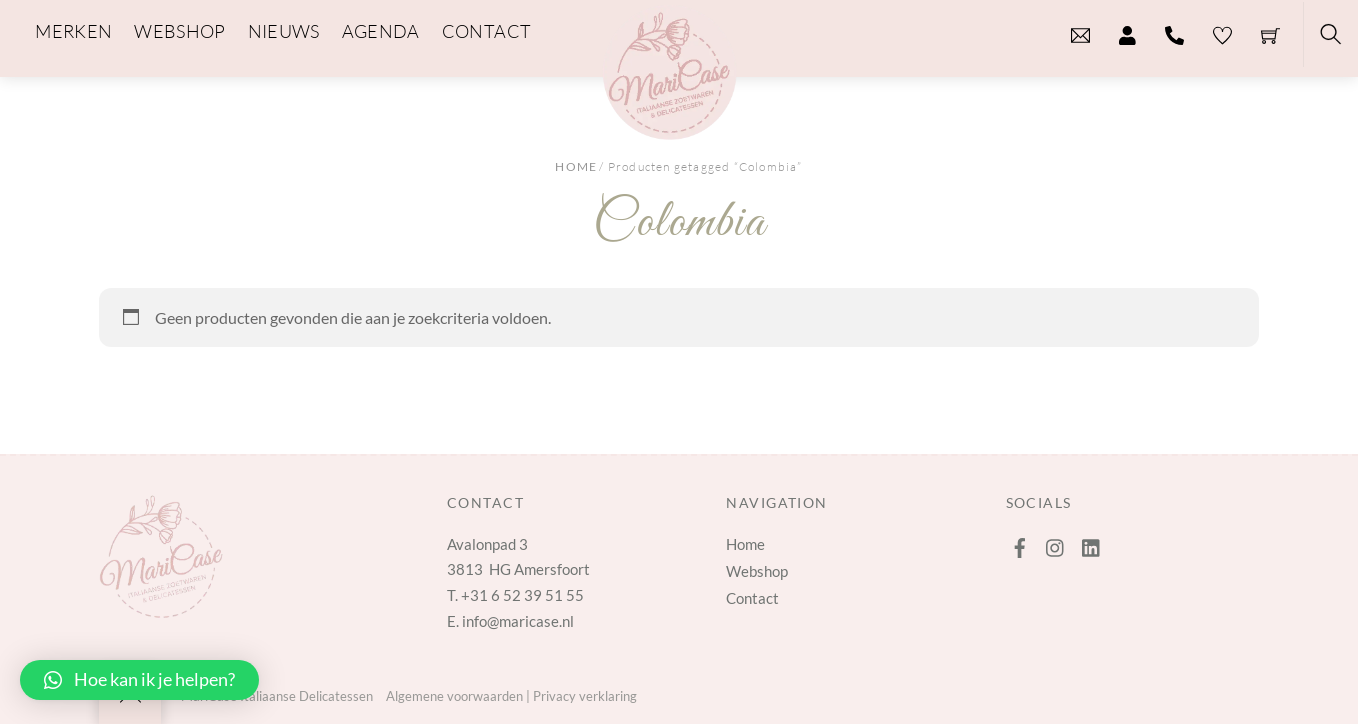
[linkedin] (1092, 543)
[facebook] (1020, 543)
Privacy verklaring (585, 696)
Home (576, 166)
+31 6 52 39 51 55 (522, 595)
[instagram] (1056, 543)
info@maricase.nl (518, 621)
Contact (752, 598)
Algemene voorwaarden (454, 696)
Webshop (757, 571)
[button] (139, 680)
